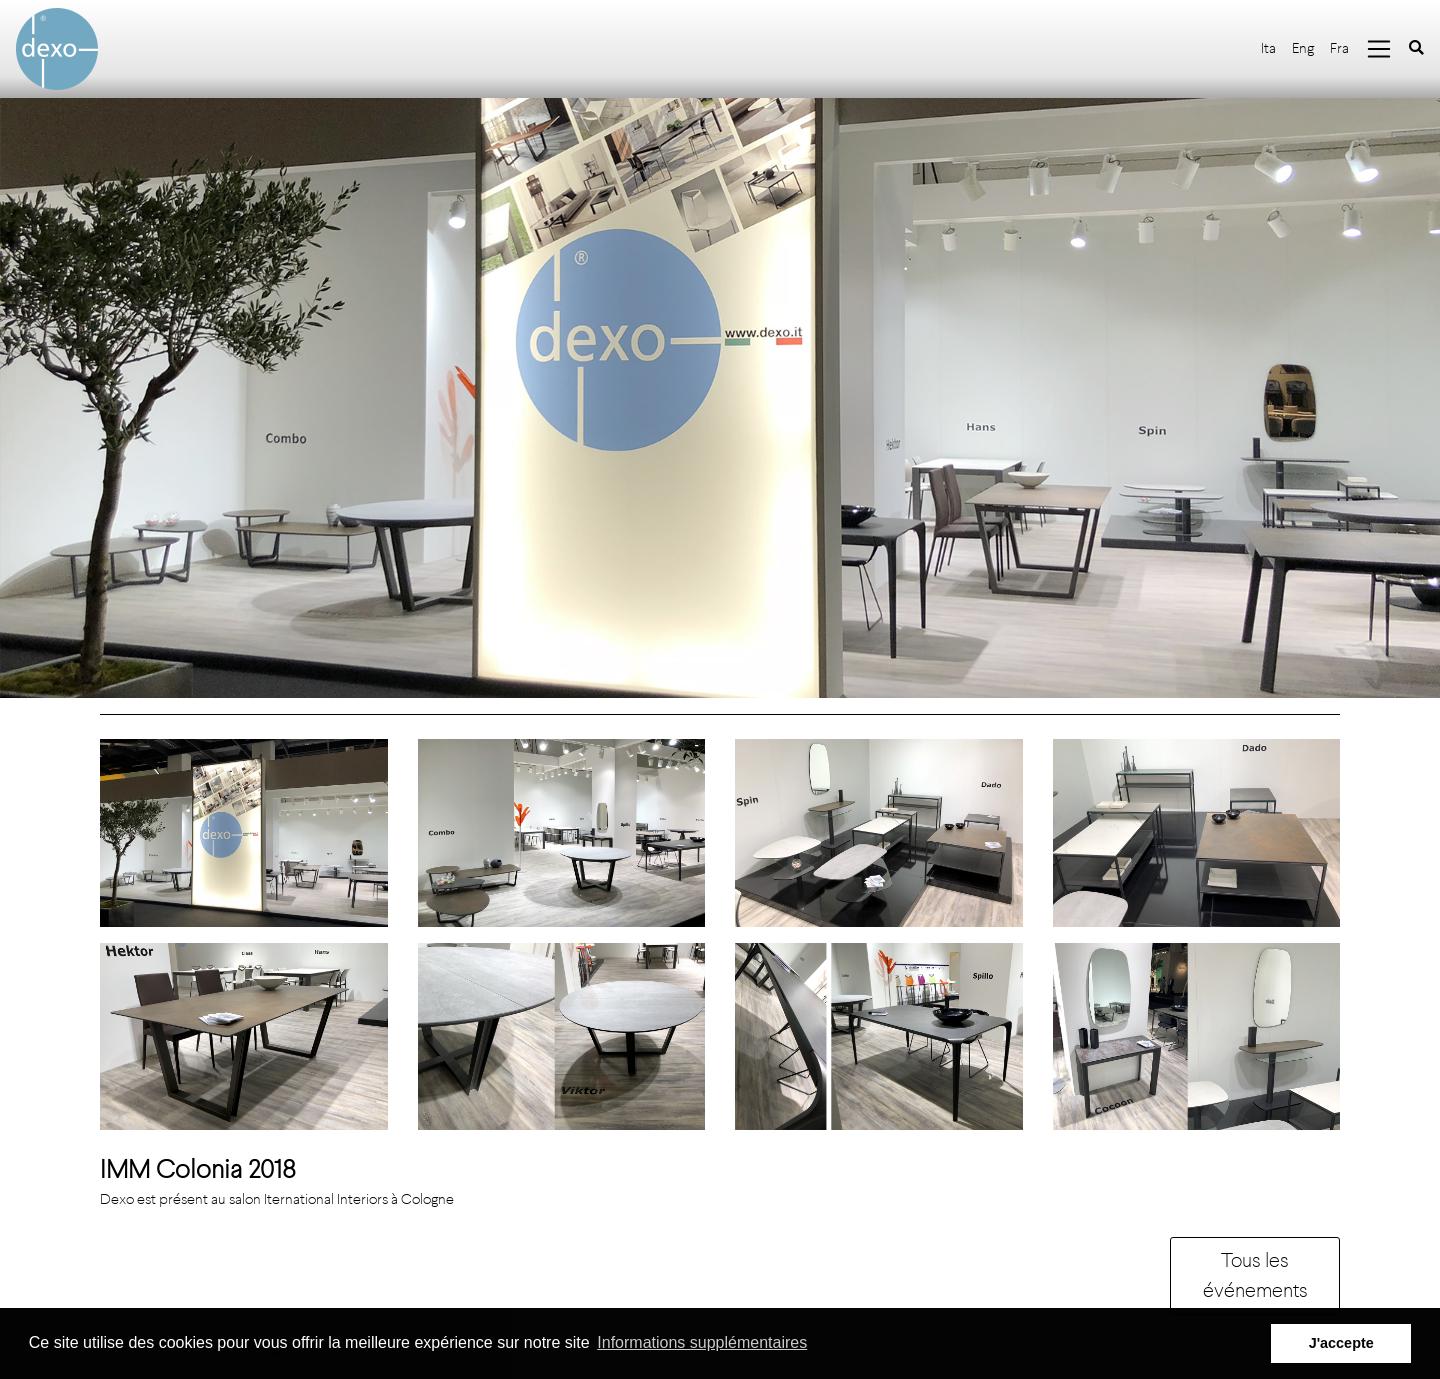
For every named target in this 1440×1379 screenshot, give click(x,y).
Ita (1268, 48)
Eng (1303, 48)
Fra (1339, 48)
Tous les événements (1255, 1275)
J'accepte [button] (1341, 1343)
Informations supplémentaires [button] (702, 1342)
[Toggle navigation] (1379, 49)
